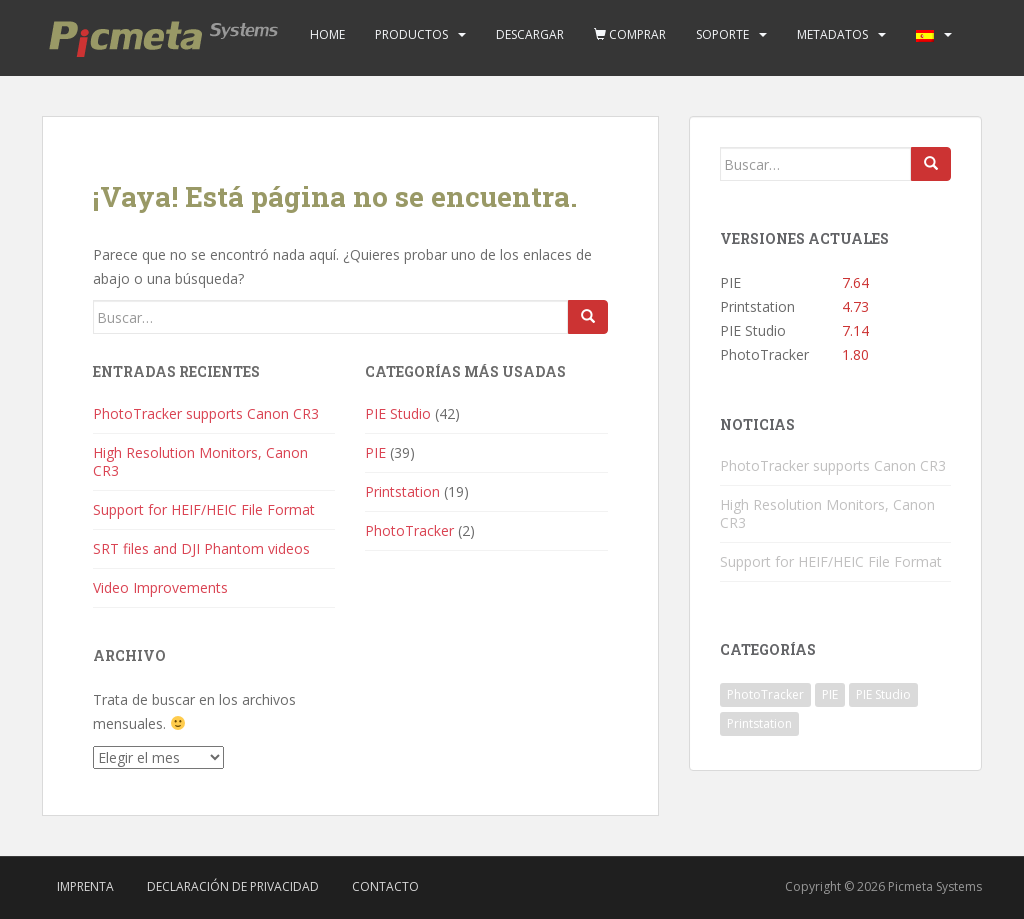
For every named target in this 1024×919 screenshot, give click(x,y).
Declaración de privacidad (233, 886)
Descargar (530, 34)
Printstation (402, 491)
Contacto (385, 886)
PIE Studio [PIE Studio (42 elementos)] (883, 694)
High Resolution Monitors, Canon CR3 (200, 461)
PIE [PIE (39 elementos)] (830, 694)
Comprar (630, 34)
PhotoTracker (409, 530)
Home (327, 34)
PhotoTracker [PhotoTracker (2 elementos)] (765, 694)
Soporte (722, 34)
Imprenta (85, 886)
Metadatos (832, 34)
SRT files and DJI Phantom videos (201, 548)
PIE (375, 452)
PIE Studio (398, 413)
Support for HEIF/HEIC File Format (204, 509)
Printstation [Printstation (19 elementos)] (759, 723)
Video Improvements (160, 587)
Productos (411, 34)
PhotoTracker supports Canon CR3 (206, 413)
